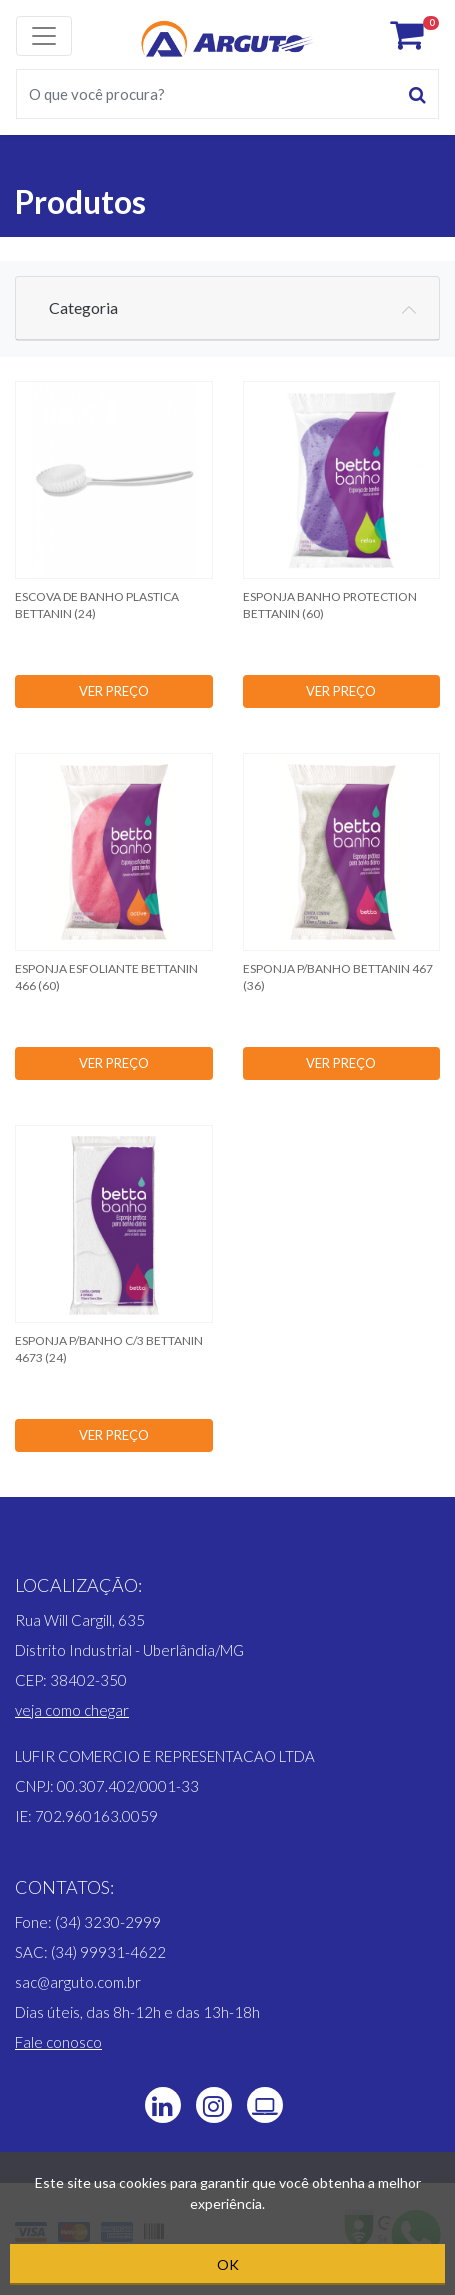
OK (228, 2264)
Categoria (83, 307)
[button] (72, 1710)
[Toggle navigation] (44, 36)
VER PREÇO (114, 691)
